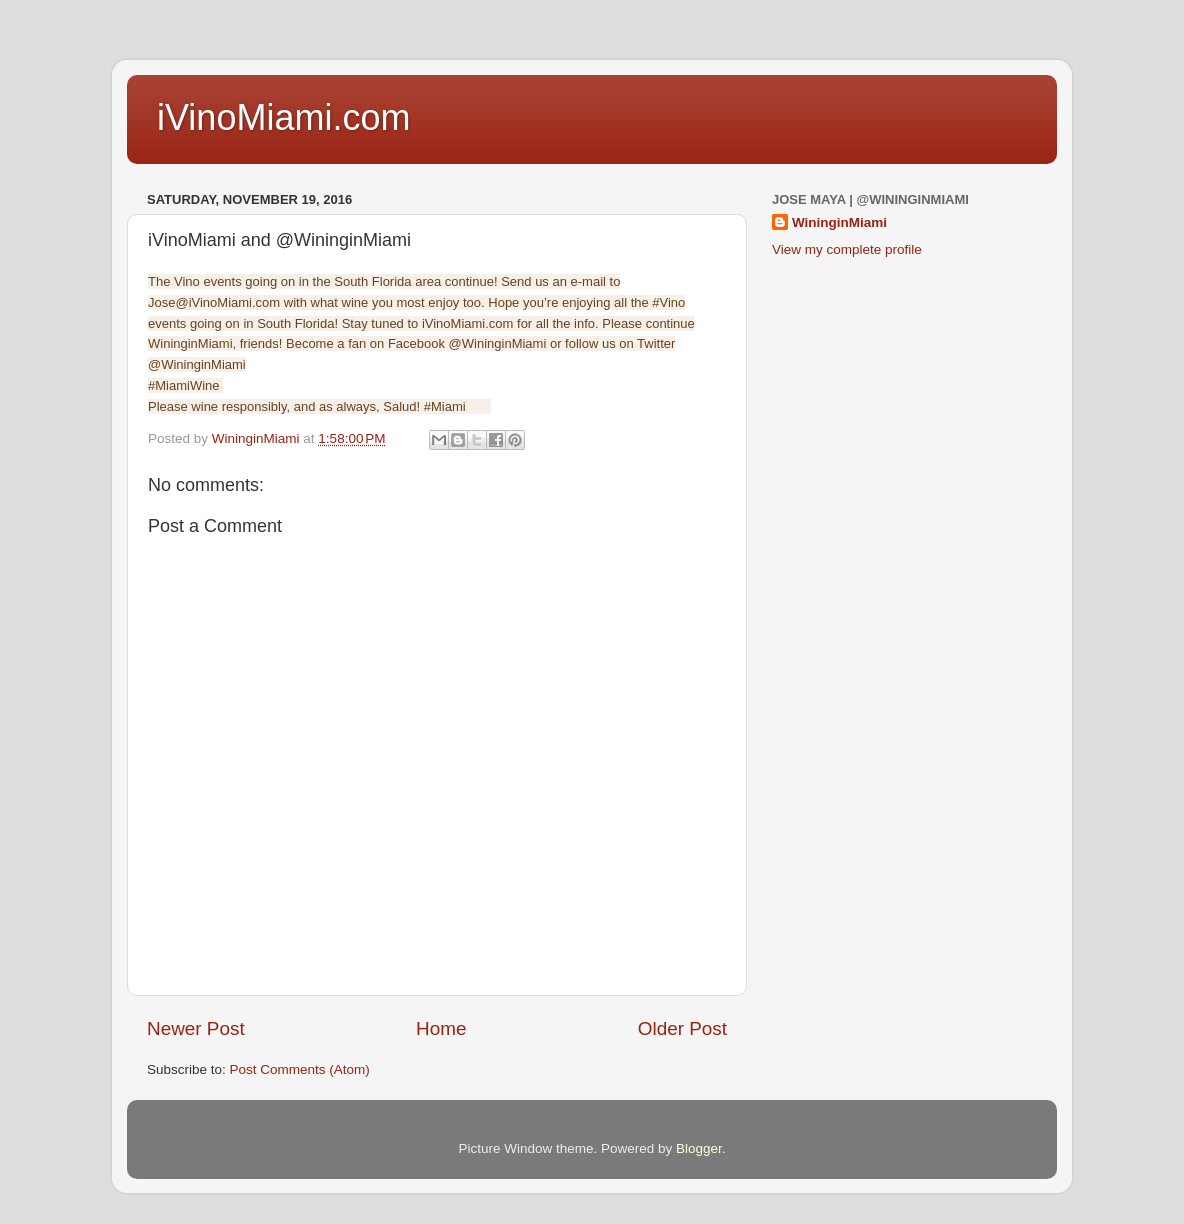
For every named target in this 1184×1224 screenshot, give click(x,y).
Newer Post (196, 1028)
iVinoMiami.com (283, 117)
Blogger (699, 1148)
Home (441, 1028)
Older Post (682, 1028)
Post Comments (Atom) (300, 1069)
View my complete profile (847, 249)
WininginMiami (839, 222)
